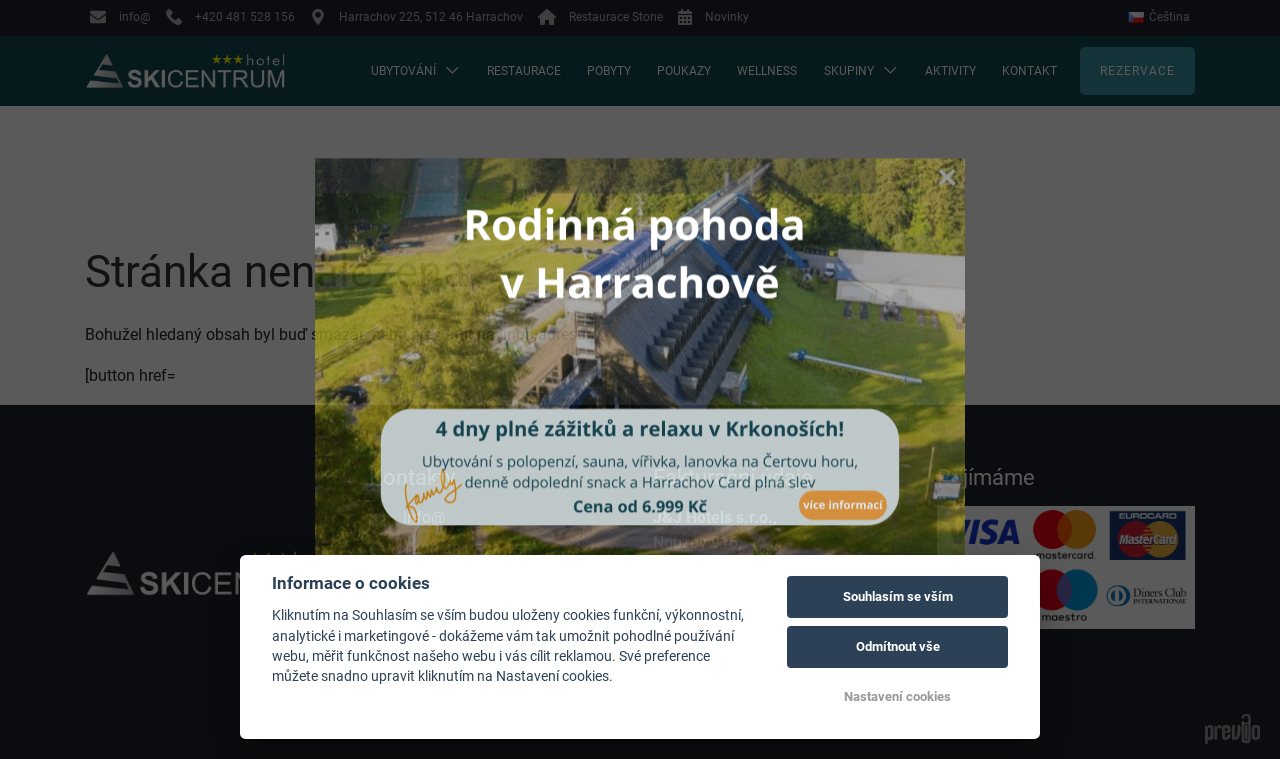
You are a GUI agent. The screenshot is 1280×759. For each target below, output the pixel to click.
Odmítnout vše (898, 646)
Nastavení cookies (897, 696)
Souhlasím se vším (898, 596)
